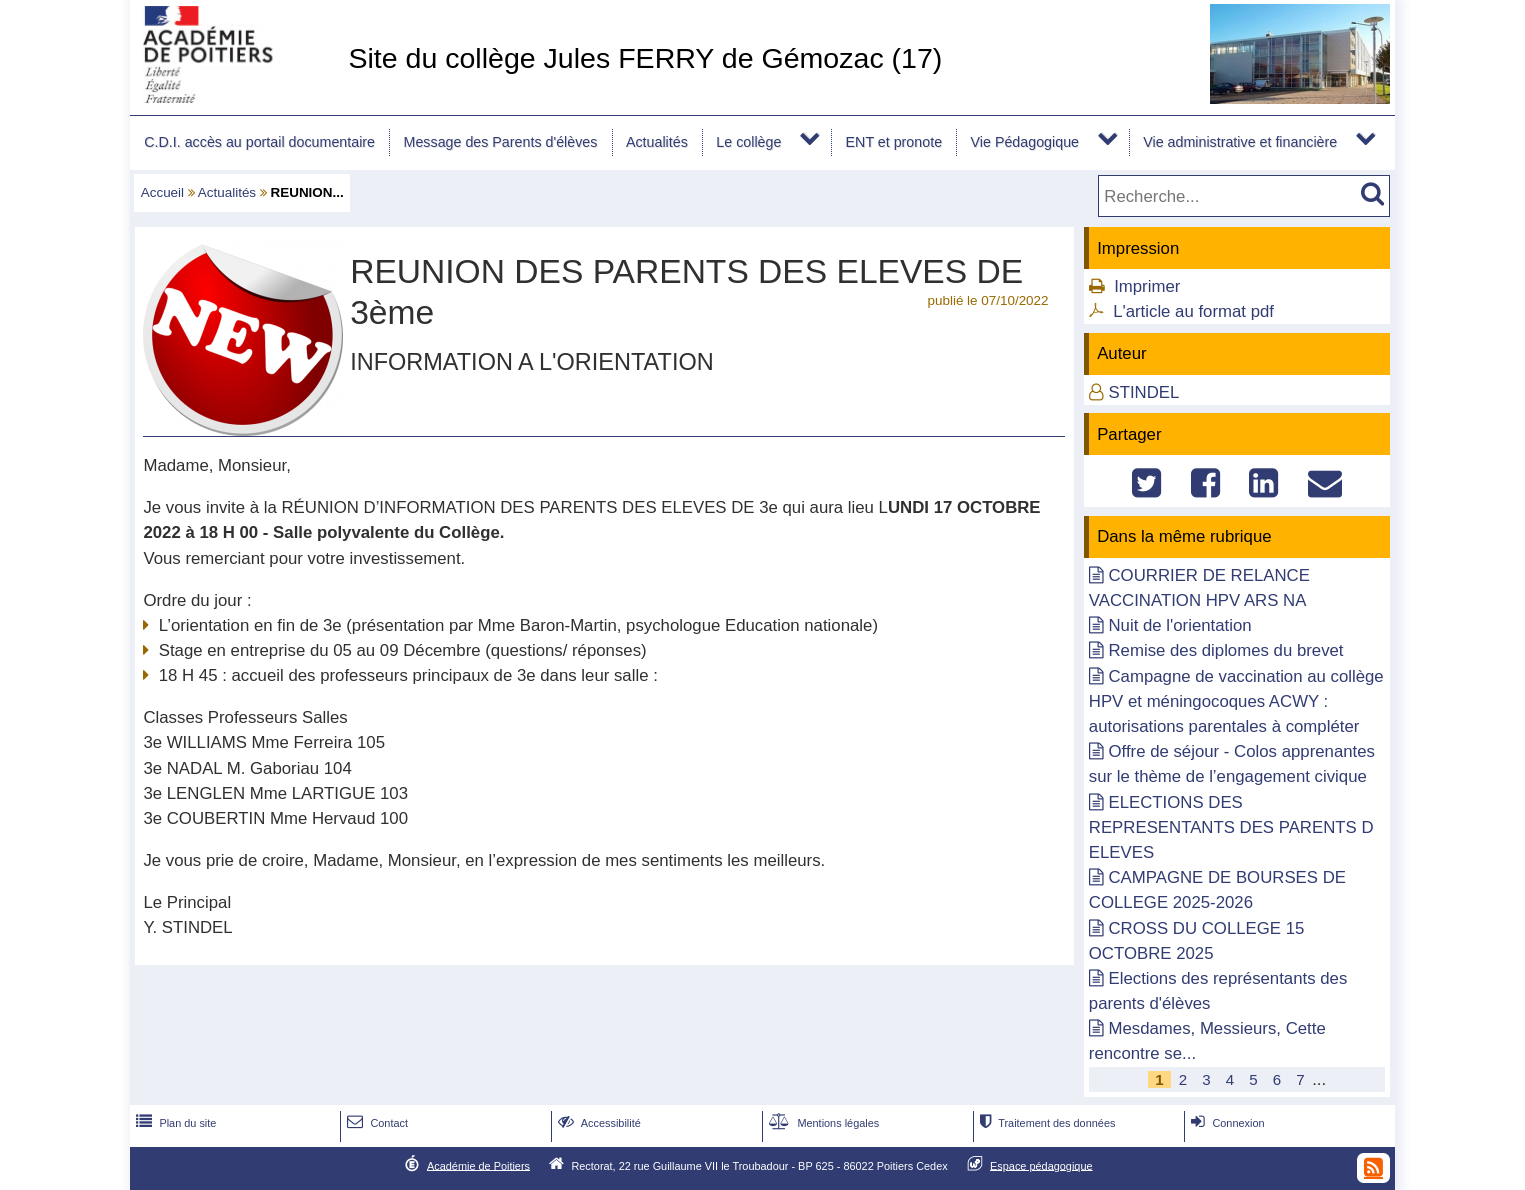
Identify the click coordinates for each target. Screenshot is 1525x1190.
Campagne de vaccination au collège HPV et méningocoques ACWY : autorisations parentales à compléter (1236, 701)
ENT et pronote (894, 142)
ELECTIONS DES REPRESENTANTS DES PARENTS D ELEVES (1231, 827)
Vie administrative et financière (1240, 142)
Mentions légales (822, 1123)
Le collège (748, 142)
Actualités (657, 142)
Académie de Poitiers (478, 1165)
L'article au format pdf (1193, 311)
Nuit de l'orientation (1179, 625)
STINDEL (1143, 392)
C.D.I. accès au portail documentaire (259, 142)
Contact (375, 1123)
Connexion (1225, 1123)
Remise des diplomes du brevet (1225, 650)
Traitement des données (1045, 1123)
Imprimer (1147, 286)
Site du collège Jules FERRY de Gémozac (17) (645, 58)
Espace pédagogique (1041, 1165)
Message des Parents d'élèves (501, 142)
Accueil (162, 192)
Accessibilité (597, 1123)
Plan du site (174, 1123)
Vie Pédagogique (1025, 142)
